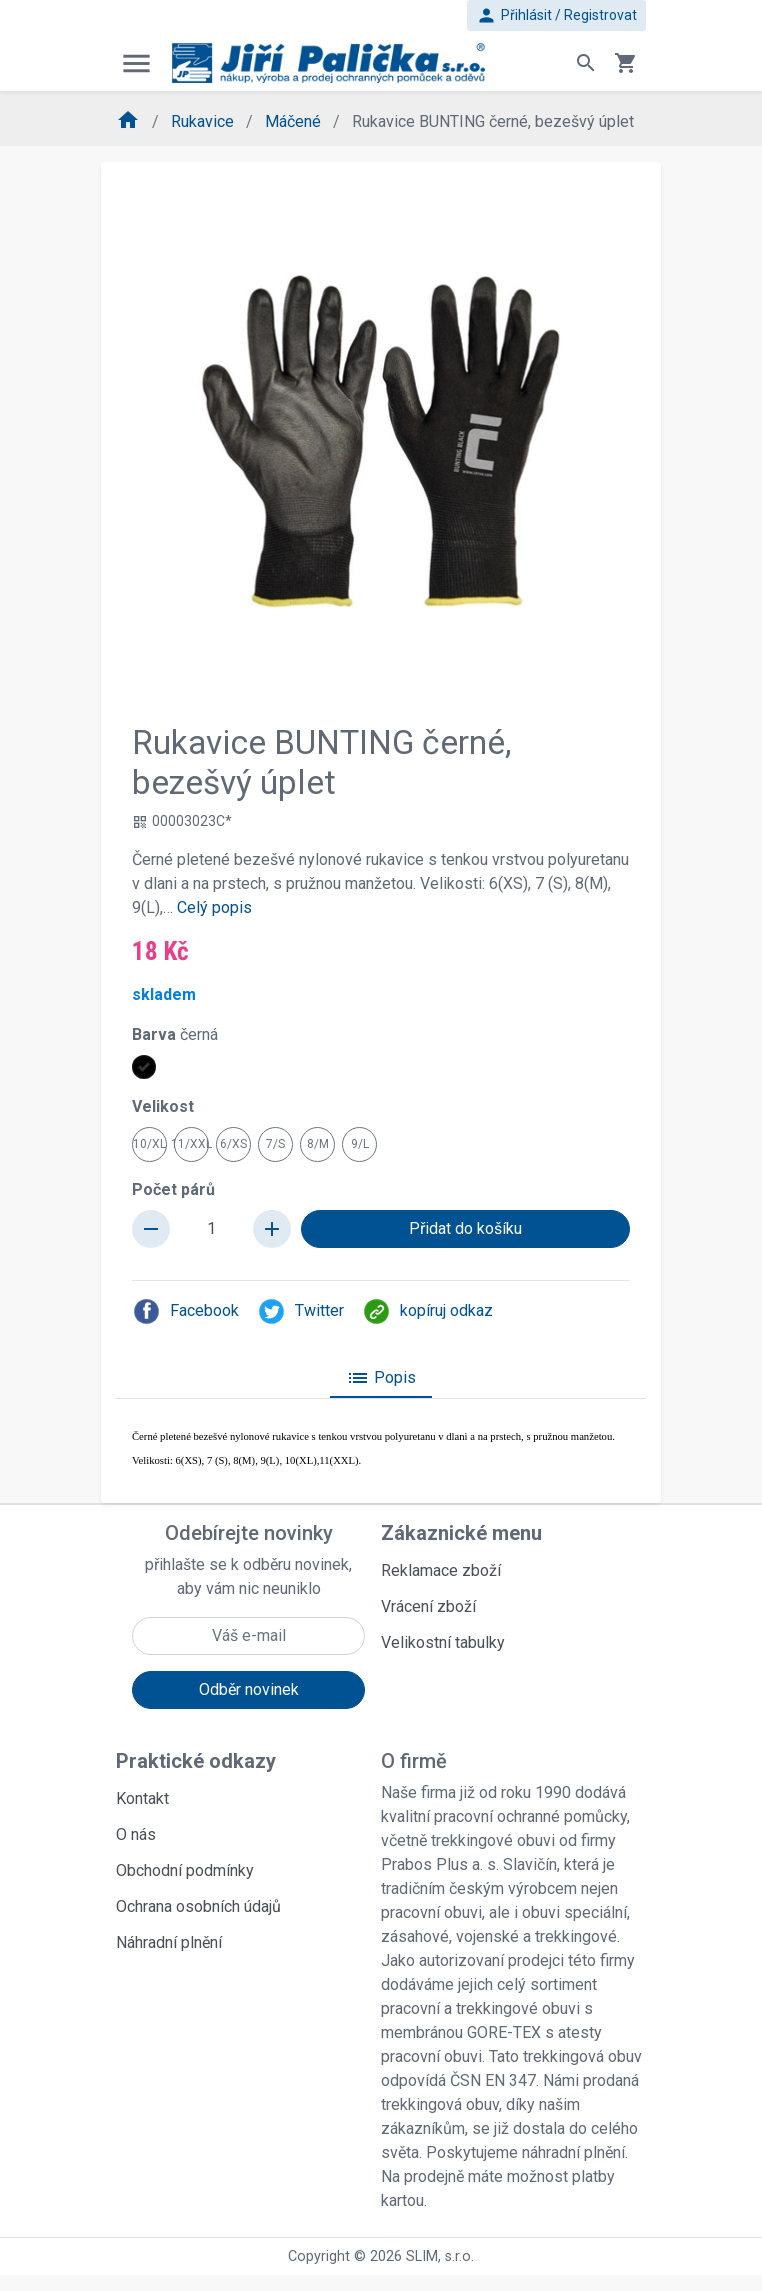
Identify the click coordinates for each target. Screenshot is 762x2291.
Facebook (185, 1311)
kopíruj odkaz (427, 1311)
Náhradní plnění (169, 1942)
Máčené (295, 121)
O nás (136, 1834)
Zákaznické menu (461, 1533)
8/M (318, 1144)
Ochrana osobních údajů (198, 1906)
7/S (275, 1144)
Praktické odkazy (196, 1761)
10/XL (149, 1144)
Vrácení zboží (428, 1606)
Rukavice (204, 121)
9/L (360, 1144)
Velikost (163, 1106)
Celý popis (214, 907)
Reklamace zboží (441, 1570)
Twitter (300, 1311)
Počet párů (173, 1189)
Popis (381, 1378)
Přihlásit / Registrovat (556, 15)
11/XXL (191, 1144)
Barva (175, 1034)
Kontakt (142, 1798)
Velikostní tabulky (443, 1642)
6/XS (233, 1144)
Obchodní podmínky (185, 1870)
